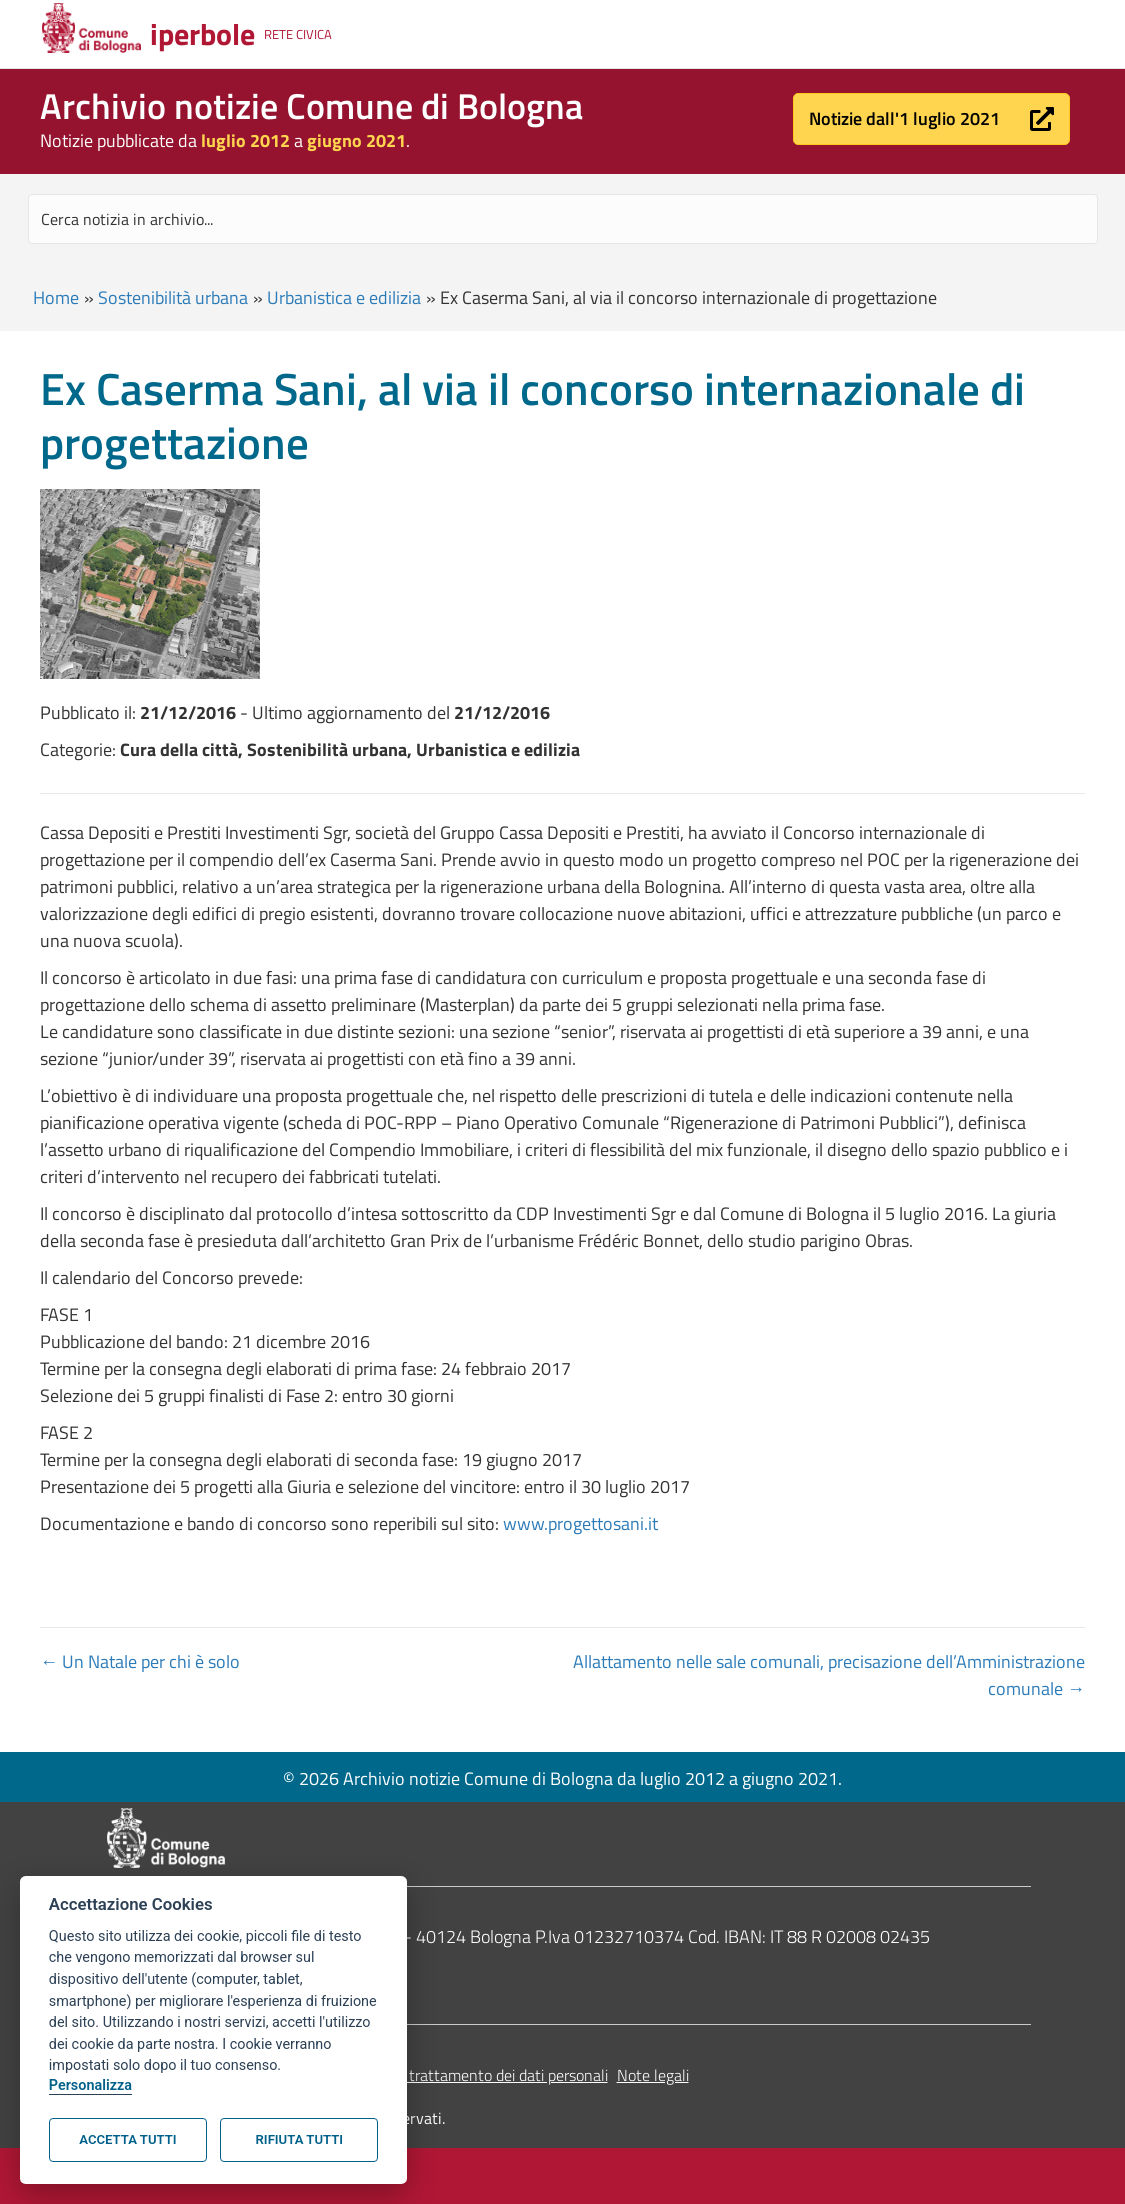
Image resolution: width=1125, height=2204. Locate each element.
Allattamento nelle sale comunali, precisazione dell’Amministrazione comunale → (829, 1675)
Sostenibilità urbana (173, 297)
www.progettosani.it (580, 1523)
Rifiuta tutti (299, 2139)
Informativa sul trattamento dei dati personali (456, 2075)
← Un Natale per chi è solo (140, 1661)
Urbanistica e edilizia (344, 297)
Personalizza (90, 2085)
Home (56, 297)
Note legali (653, 2075)
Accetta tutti (127, 2139)
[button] (931, 119)
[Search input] (563, 219)
